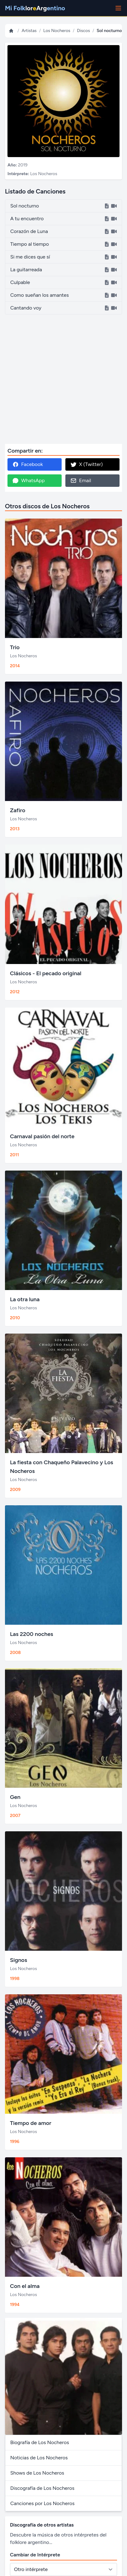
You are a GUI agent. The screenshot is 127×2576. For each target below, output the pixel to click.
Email (80, 480)
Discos (83, 30)
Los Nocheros (56, 30)
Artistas (28, 30)
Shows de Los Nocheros (37, 2473)
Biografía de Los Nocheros (39, 2442)
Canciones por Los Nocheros (42, 2503)
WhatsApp (28, 480)
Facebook (27, 464)
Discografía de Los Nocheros (42, 2488)
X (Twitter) (86, 464)
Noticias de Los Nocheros (39, 2458)
